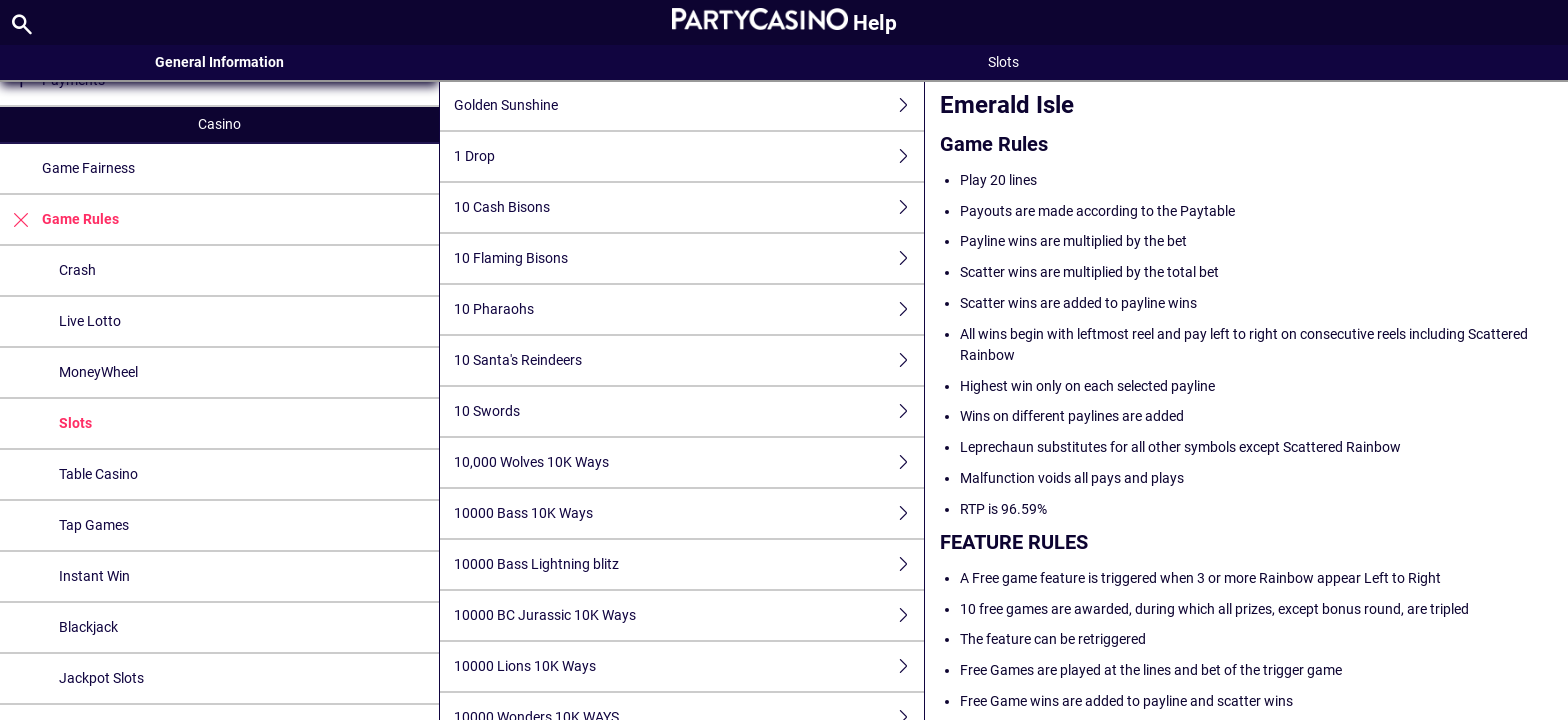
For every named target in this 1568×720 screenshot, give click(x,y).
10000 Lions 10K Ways (689, 666)
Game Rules (59, 219)
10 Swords (689, 411)
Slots (75, 423)
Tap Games (94, 525)
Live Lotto (90, 321)
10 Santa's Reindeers (689, 360)
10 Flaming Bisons (689, 258)
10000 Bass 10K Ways (689, 513)
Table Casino (98, 474)
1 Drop (689, 156)
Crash (77, 270)
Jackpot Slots (101, 678)
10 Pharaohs (689, 309)
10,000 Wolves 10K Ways (689, 462)
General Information (219, 62)
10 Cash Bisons (689, 207)
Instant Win (94, 576)
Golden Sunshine (689, 105)
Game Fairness (88, 168)
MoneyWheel (98, 372)
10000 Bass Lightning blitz (689, 564)
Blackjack (88, 627)
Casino (219, 124)
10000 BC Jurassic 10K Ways (689, 615)
